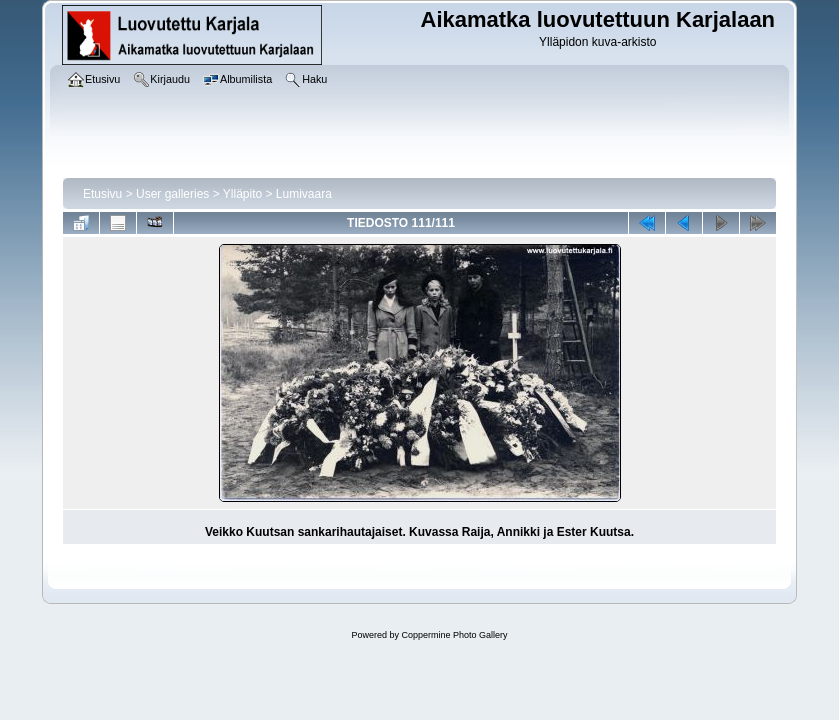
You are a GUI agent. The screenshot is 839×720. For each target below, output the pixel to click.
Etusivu (102, 194)
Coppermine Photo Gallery (454, 635)
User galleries (172, 194)
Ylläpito (242, 194)
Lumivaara (304, 194)
